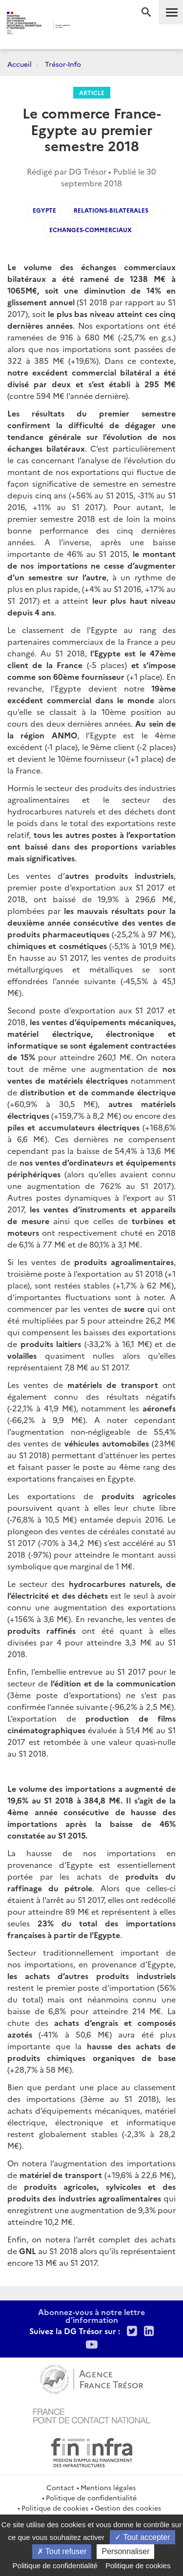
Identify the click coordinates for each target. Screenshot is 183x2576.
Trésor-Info (63, 64)
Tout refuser (62, 2551)
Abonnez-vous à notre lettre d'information (91, 2315)
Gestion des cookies (128, 2508)
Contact (60, 2487)
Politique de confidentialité (91, 2497)
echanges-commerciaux (90, 229)
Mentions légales (108, 2487)
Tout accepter (142, 2537)
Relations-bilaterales (111, 210)
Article (91, 92)
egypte (44, 210)
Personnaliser (125, 2551)
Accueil (19, 64)
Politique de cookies (54, 2508)
